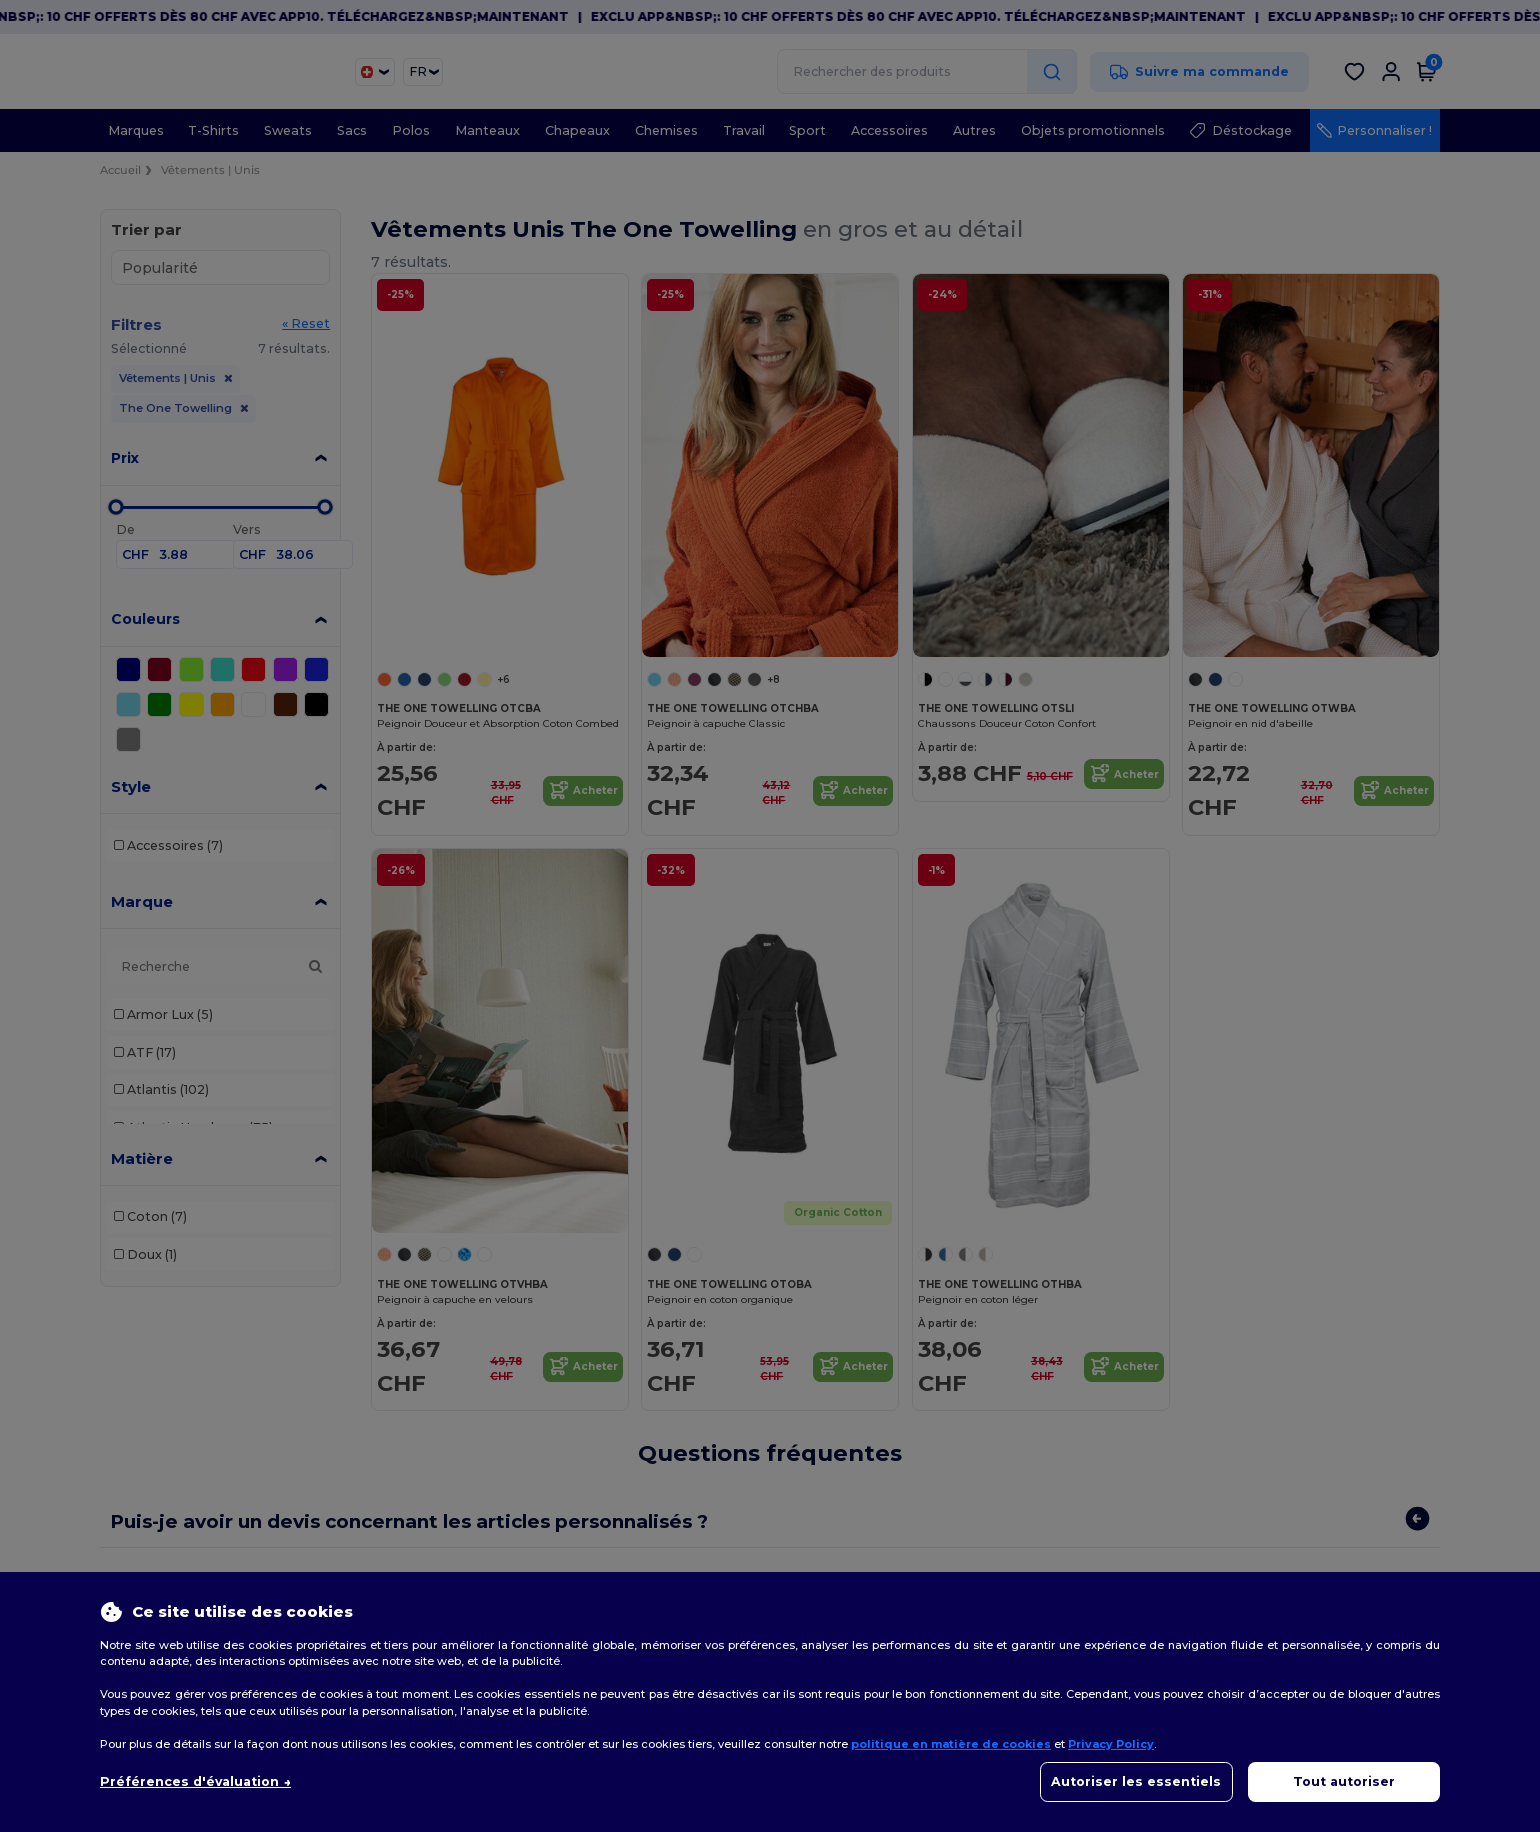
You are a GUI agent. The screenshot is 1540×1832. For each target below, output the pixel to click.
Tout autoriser (1344, 1781)
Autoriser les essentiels (1136, 1781)
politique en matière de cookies (951, 1744)
